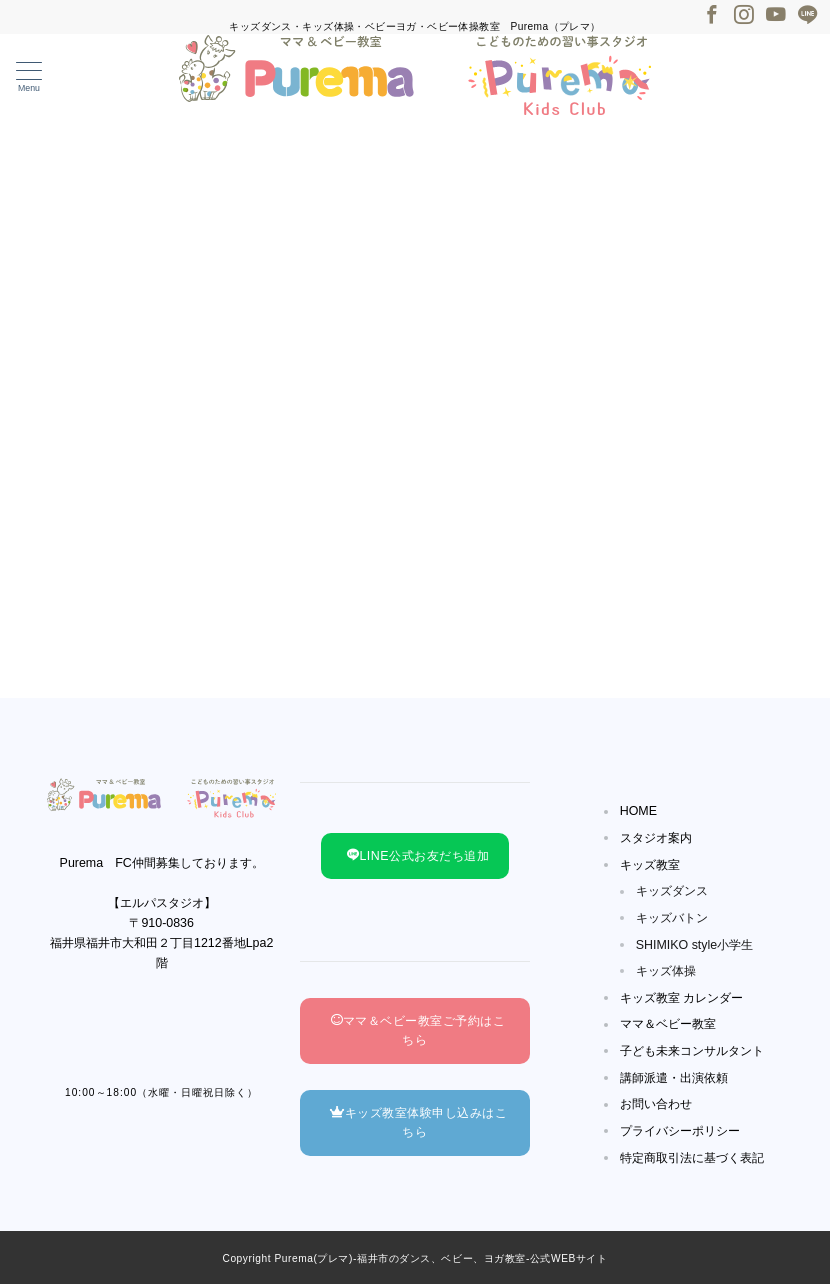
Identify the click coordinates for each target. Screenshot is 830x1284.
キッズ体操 (666, 971)
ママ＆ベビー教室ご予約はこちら (418, 1030)
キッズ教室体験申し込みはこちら (418, 1122)
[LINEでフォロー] (808, 16)
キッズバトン (672, 918)
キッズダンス (672, 891)
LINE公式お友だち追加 (418, 856)
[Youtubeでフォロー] (776, 16)
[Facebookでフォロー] (712, 16)
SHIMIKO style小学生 (695, 945)
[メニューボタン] (29, 77)
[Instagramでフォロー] (744, 16)
